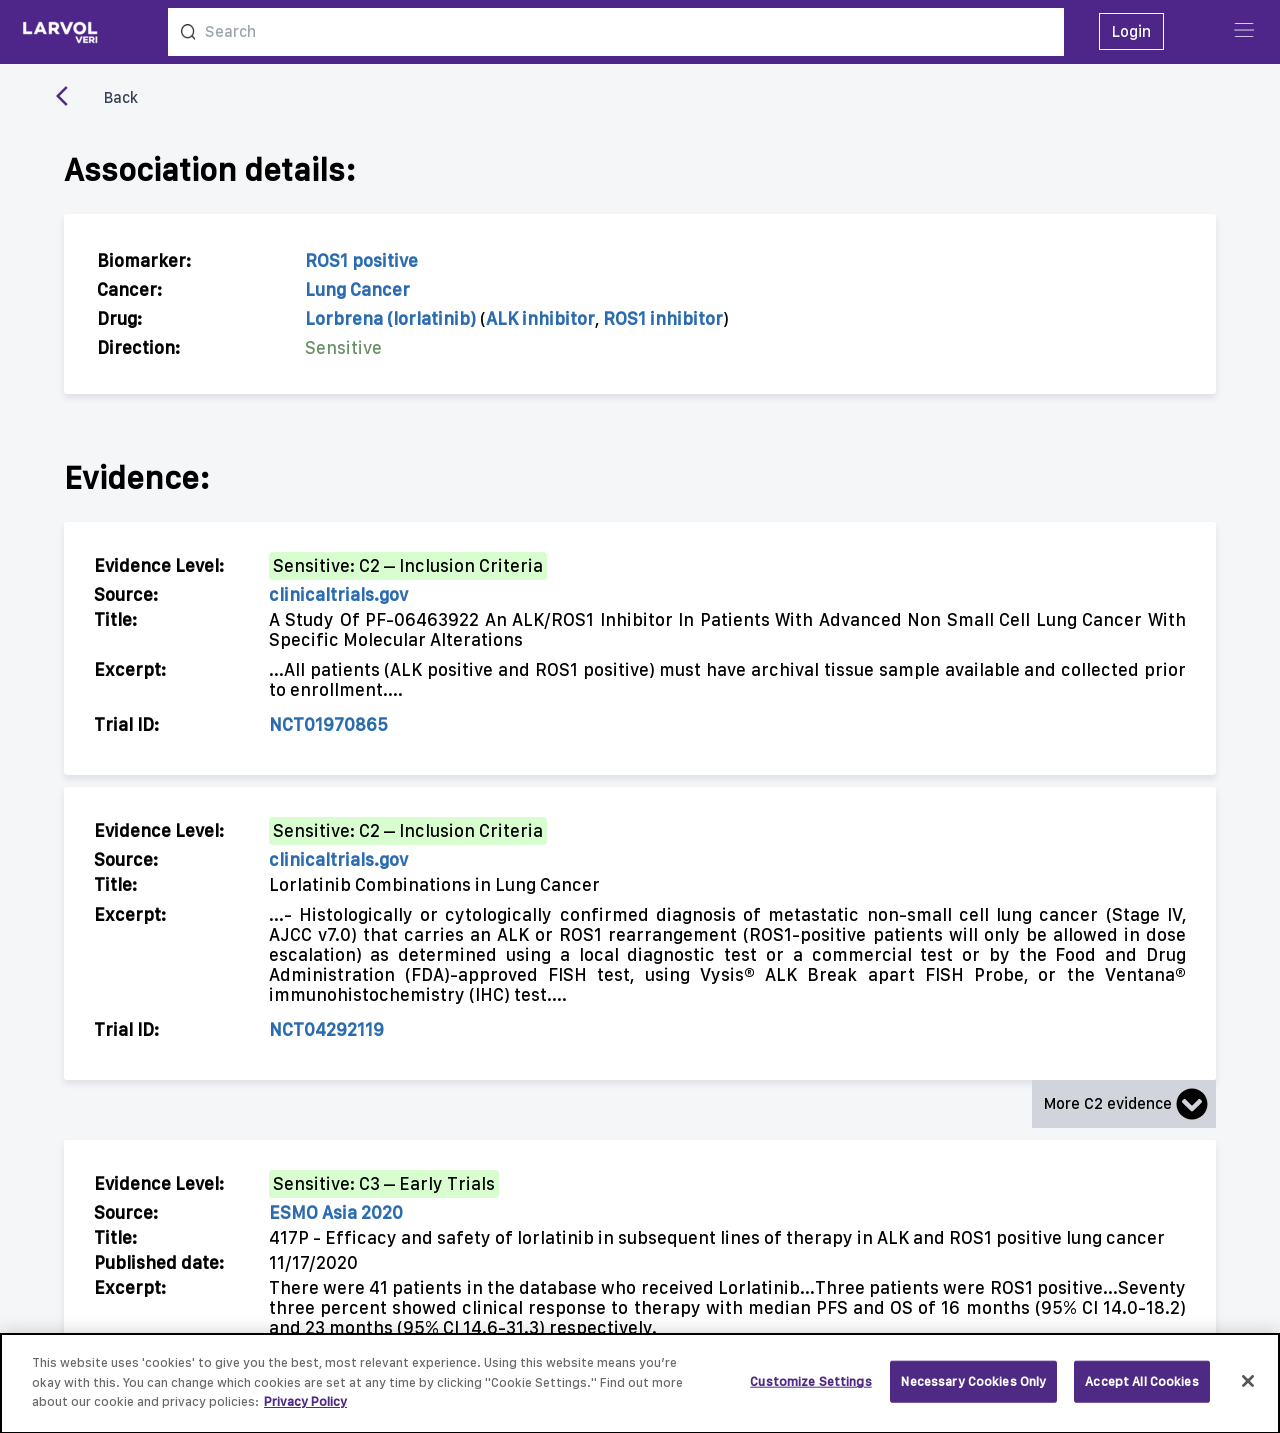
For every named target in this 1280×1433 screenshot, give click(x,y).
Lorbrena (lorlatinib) (390, 318)
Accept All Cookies (1141, 1391)
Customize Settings (810, 1391)
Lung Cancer (357, 289)
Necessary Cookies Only (973, 1391)
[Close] (1248, 1392)
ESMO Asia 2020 (336, 1212)
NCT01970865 (328, 724)
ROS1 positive (361, 260)
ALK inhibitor (540, 318)
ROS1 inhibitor (663, 318)
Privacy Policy (305, 1411)
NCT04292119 (326, 1029)
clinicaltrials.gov (338, 594)
